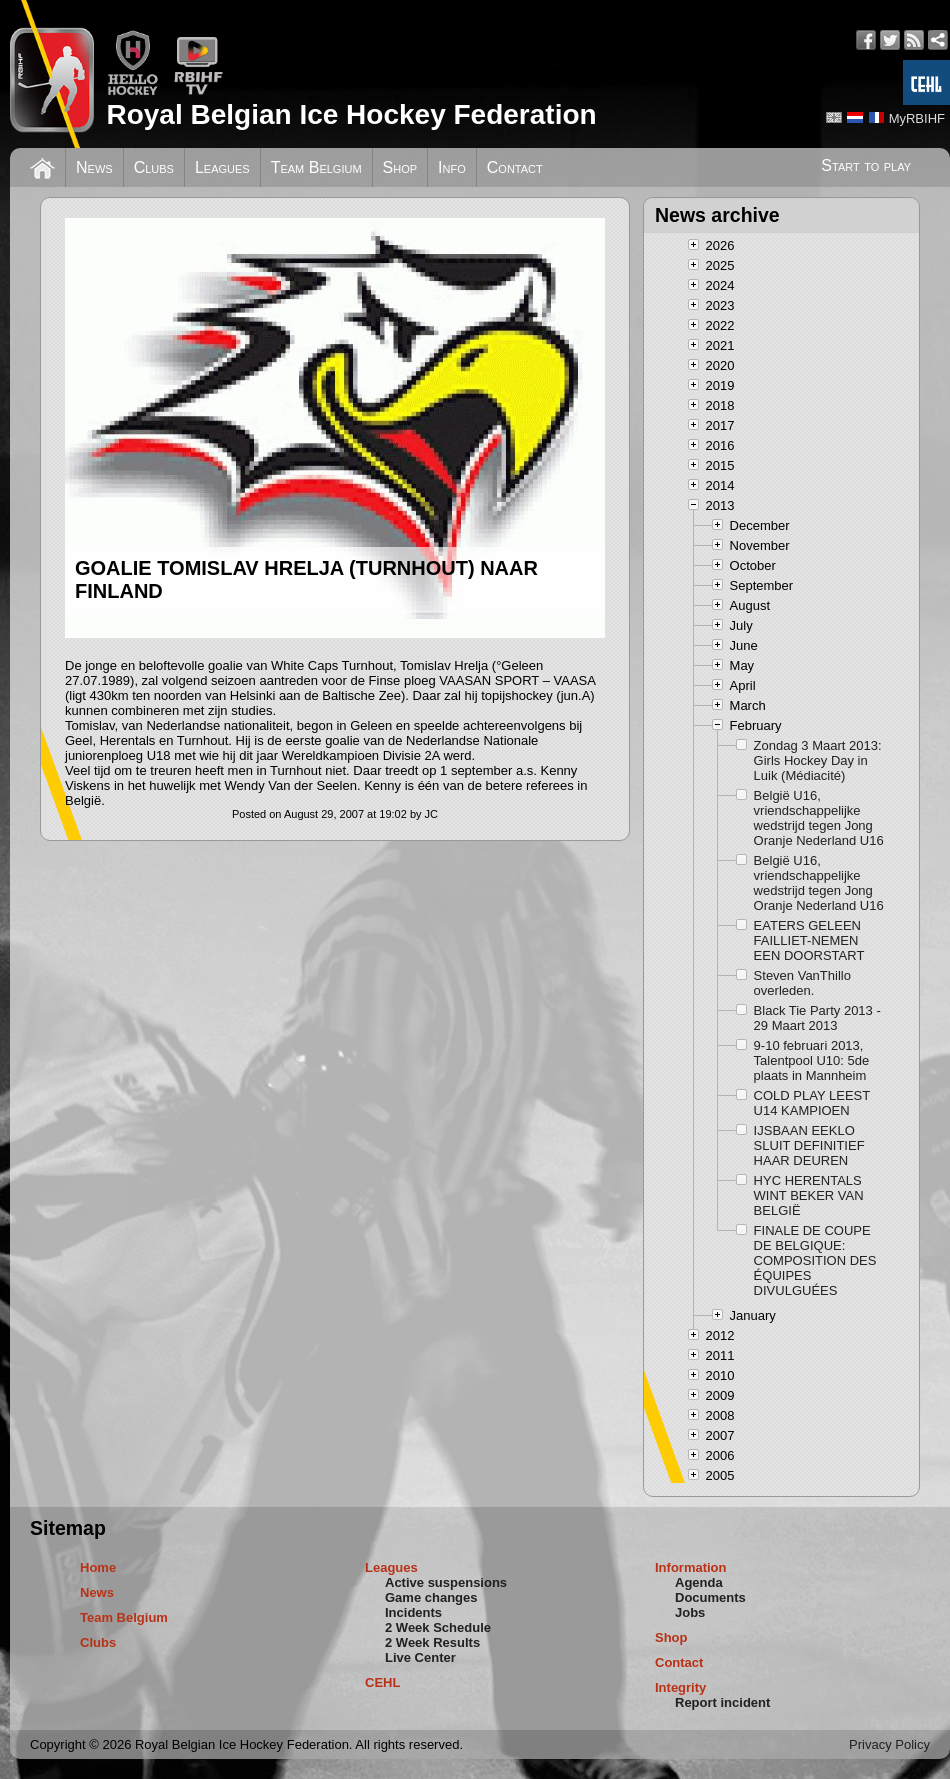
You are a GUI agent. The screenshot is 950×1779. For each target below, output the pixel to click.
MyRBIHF (917, 118)
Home (98, 1567)
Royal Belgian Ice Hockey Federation (351, 114)
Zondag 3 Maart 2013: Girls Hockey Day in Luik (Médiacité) (818, 760)
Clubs (154, 167)
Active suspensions (446, 1582)
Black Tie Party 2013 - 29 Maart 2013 (817, 1018)
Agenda (699, 1582)
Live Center (420, 1657)
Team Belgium (316, 167)
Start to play (866, 165)
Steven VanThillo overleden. (802, 983)
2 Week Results (432, 1642)
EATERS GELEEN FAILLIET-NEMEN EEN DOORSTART (809, 940)
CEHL (382, 1682)
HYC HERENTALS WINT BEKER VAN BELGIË (809, 1195)
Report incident (722, 1702)
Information (691, 1567)
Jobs (690, 1612)
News (94, 167)
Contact (515, 167)
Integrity (680, 1687)
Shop (400, 167)
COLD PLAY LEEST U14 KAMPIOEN (812, 1103)
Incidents (413, 1612)
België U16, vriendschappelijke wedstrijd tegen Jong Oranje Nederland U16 (819, 818)
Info (452, 167)
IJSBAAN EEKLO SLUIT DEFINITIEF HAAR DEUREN (809, 1145)
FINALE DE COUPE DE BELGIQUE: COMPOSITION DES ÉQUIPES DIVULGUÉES (815, 1260)
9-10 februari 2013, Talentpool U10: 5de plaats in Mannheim (812, 1060)
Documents (710, 1597)
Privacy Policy (889, 1744)
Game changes (431, 1597)
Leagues (222, 167)
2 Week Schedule (438, 1627)
